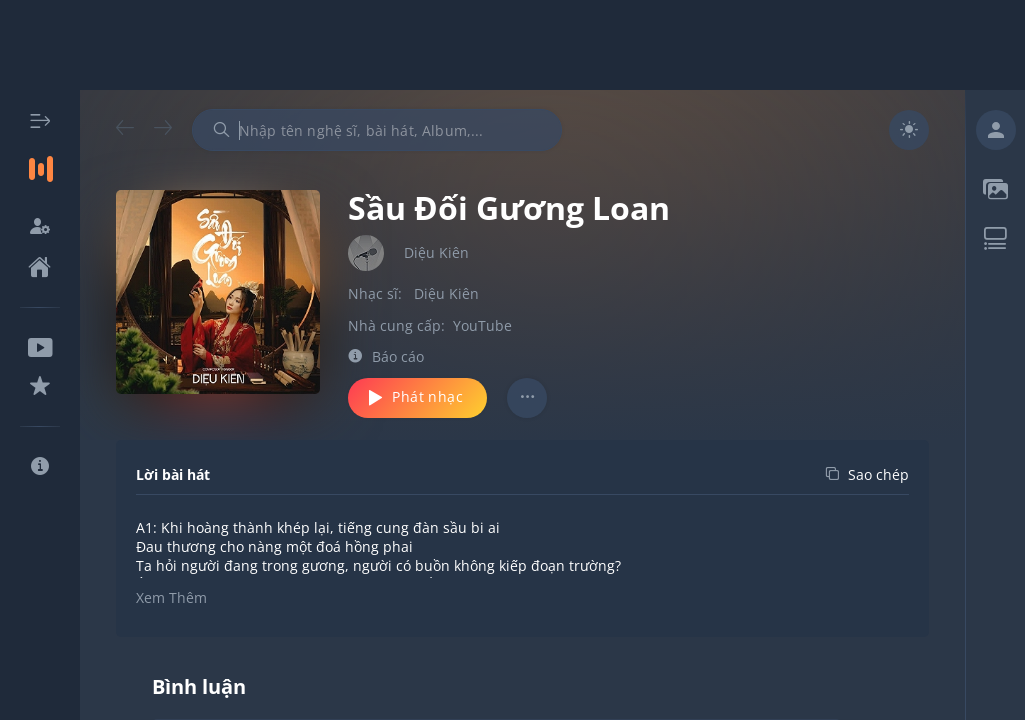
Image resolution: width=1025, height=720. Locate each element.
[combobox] (377, 130)
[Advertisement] (513, 45)
